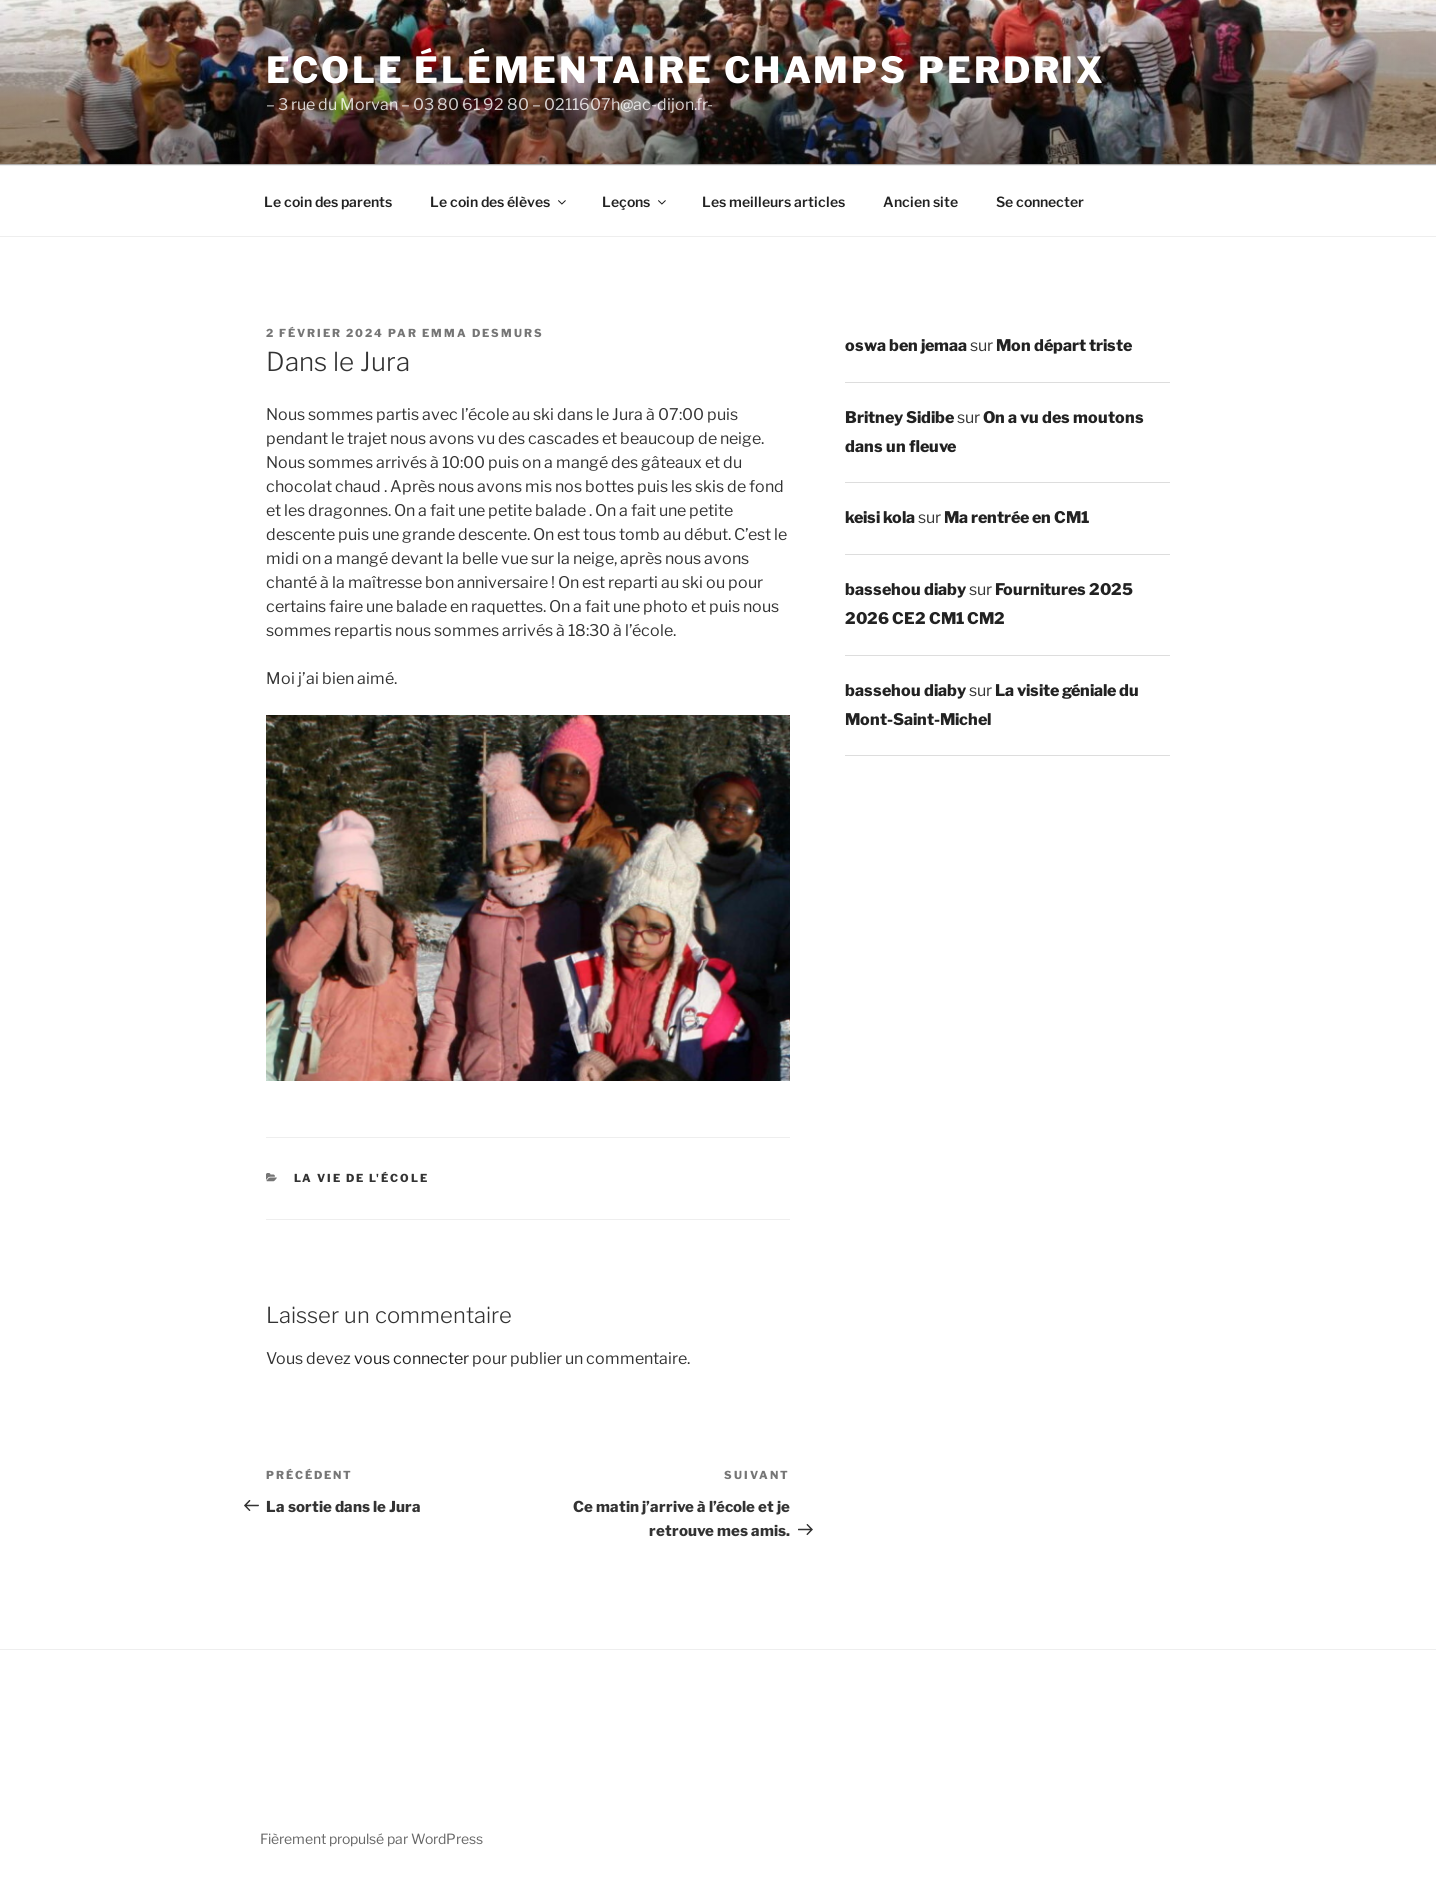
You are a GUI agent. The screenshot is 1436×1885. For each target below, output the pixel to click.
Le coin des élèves (499, 201)
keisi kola (880, 517)
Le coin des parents (328, 201)
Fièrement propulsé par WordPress (371, 1838)
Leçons (635, 201)
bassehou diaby (905, 589)
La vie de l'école (362, 1178)
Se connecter (1040, 201)
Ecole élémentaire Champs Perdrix (686, 70)
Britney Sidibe (899, 417)
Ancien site (920, 201)
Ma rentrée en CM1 (1016, 517)
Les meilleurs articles (773, 201)
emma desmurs (483, 333)
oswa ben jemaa (906, 345)
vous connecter (411, 1358)
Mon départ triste (1064, 345)
